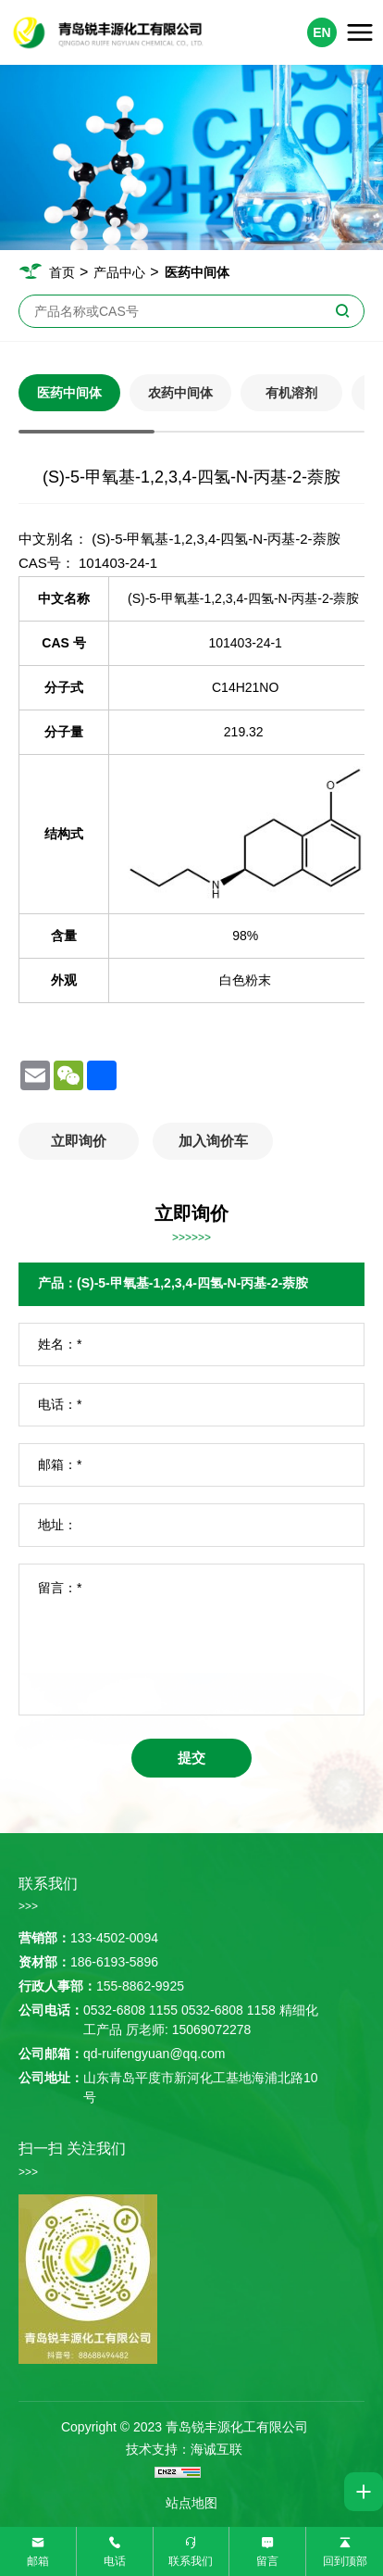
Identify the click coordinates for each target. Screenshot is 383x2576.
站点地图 (191, 2502)
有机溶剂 (291, 392)
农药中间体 (180, 392)
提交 (191, 1758)
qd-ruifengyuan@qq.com (154, 2053)
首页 (62, 272)
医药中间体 (197, 272)
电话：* (59, 1404)
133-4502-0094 (114, 1937)
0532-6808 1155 (130, 2010)
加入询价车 (213, 1141)
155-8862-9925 (140, 1986)
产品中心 (119, 272)
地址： (57, 1524)
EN (321, 32)
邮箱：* (59, 1464)
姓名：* (59, 1344)
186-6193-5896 (114, 1961)
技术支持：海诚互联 (184, 2449)
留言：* (59, 1587)
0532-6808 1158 (228, 2010)
